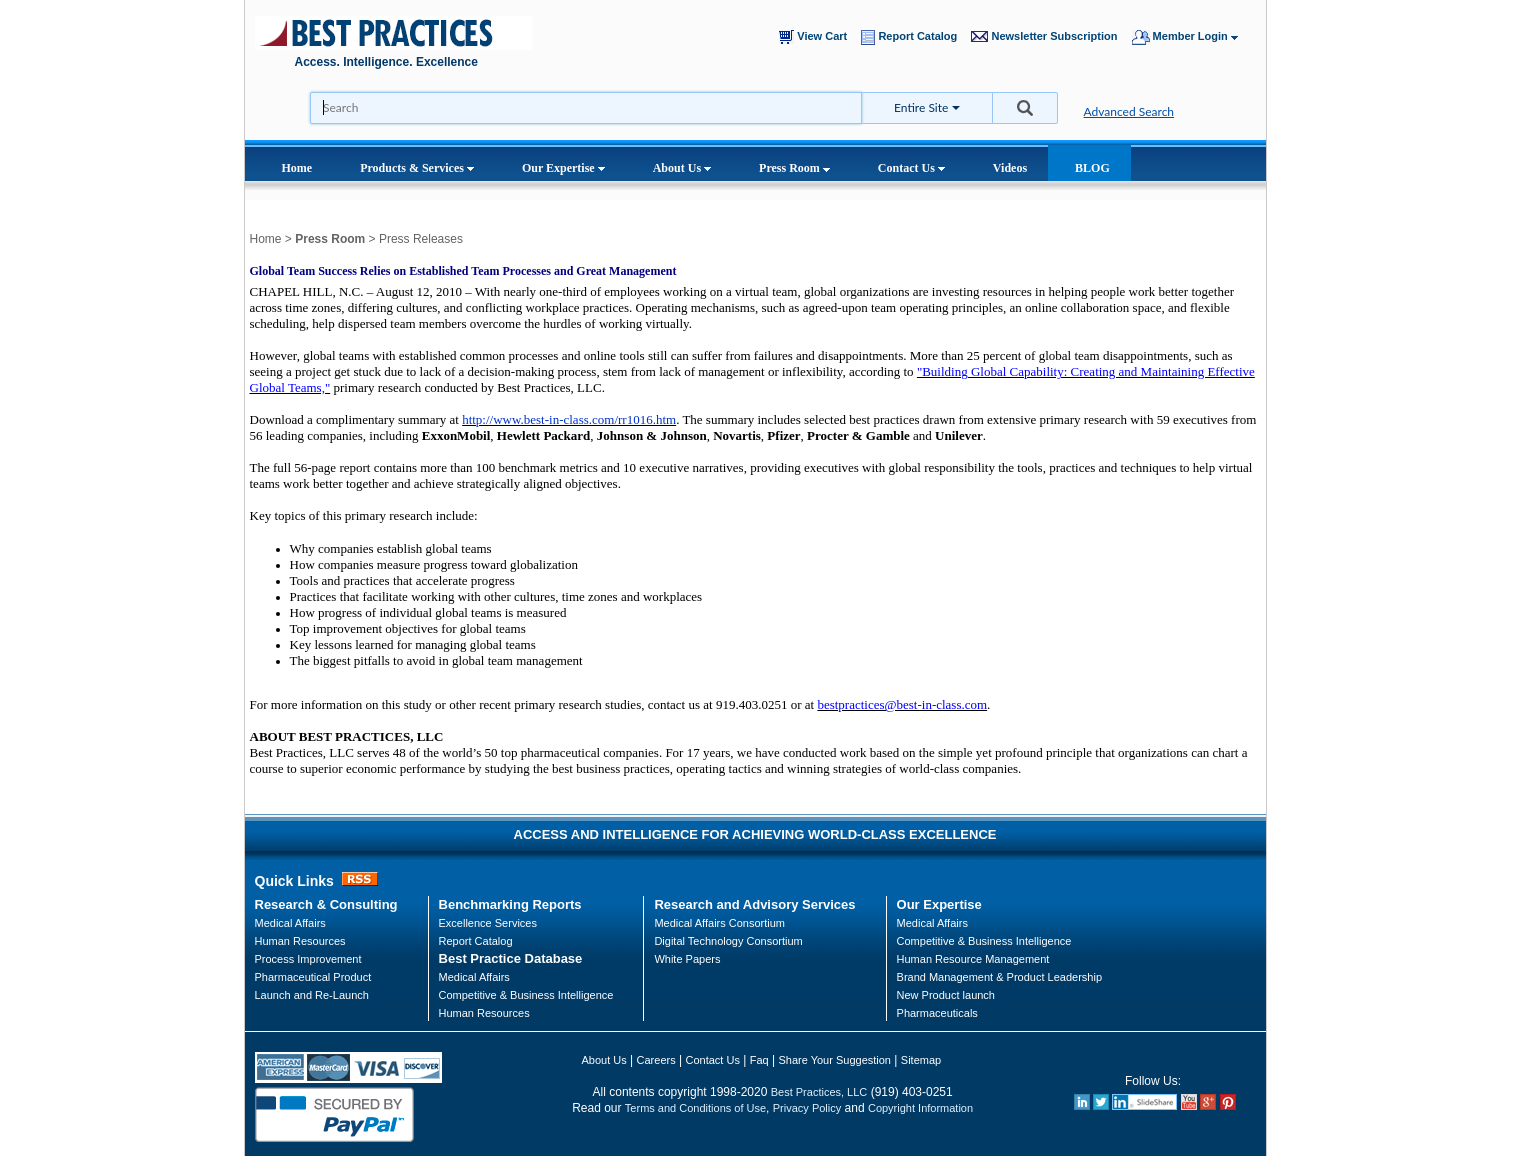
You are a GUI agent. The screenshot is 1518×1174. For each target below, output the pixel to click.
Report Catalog (913, 37)
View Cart (817, 37)
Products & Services (417, 168)
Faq (759, 1060)
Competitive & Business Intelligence (526, 995)
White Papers (687, 959)
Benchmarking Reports (510, 904)
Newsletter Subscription (1048, 36)
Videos (1010, 168)
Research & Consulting (326, 904)
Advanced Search (1129, 111)
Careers (656, 1060)
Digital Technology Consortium (728, 941)
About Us (682, 168)
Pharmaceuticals (937, 1013)
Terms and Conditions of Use (695, 1108)
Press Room (794, 168)
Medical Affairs (290, 923)
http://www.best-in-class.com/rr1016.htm (569, 419)
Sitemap (921, 1060)
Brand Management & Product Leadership (999, 977)
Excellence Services (488, 923)
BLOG (1092, 168)
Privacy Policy (807, 1108)
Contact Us (911, 168)
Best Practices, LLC (819, 1092)
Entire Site (921, 107)
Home (297, 168)
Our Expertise (563, 168)
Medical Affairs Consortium (719, 923)
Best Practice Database (511, 958)
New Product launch (946, 995)
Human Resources (484, 1013)
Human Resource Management (973, 959)
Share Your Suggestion (834, 1060)
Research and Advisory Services (754, 904)
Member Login (1194, 37)
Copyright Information (920, 1108)
